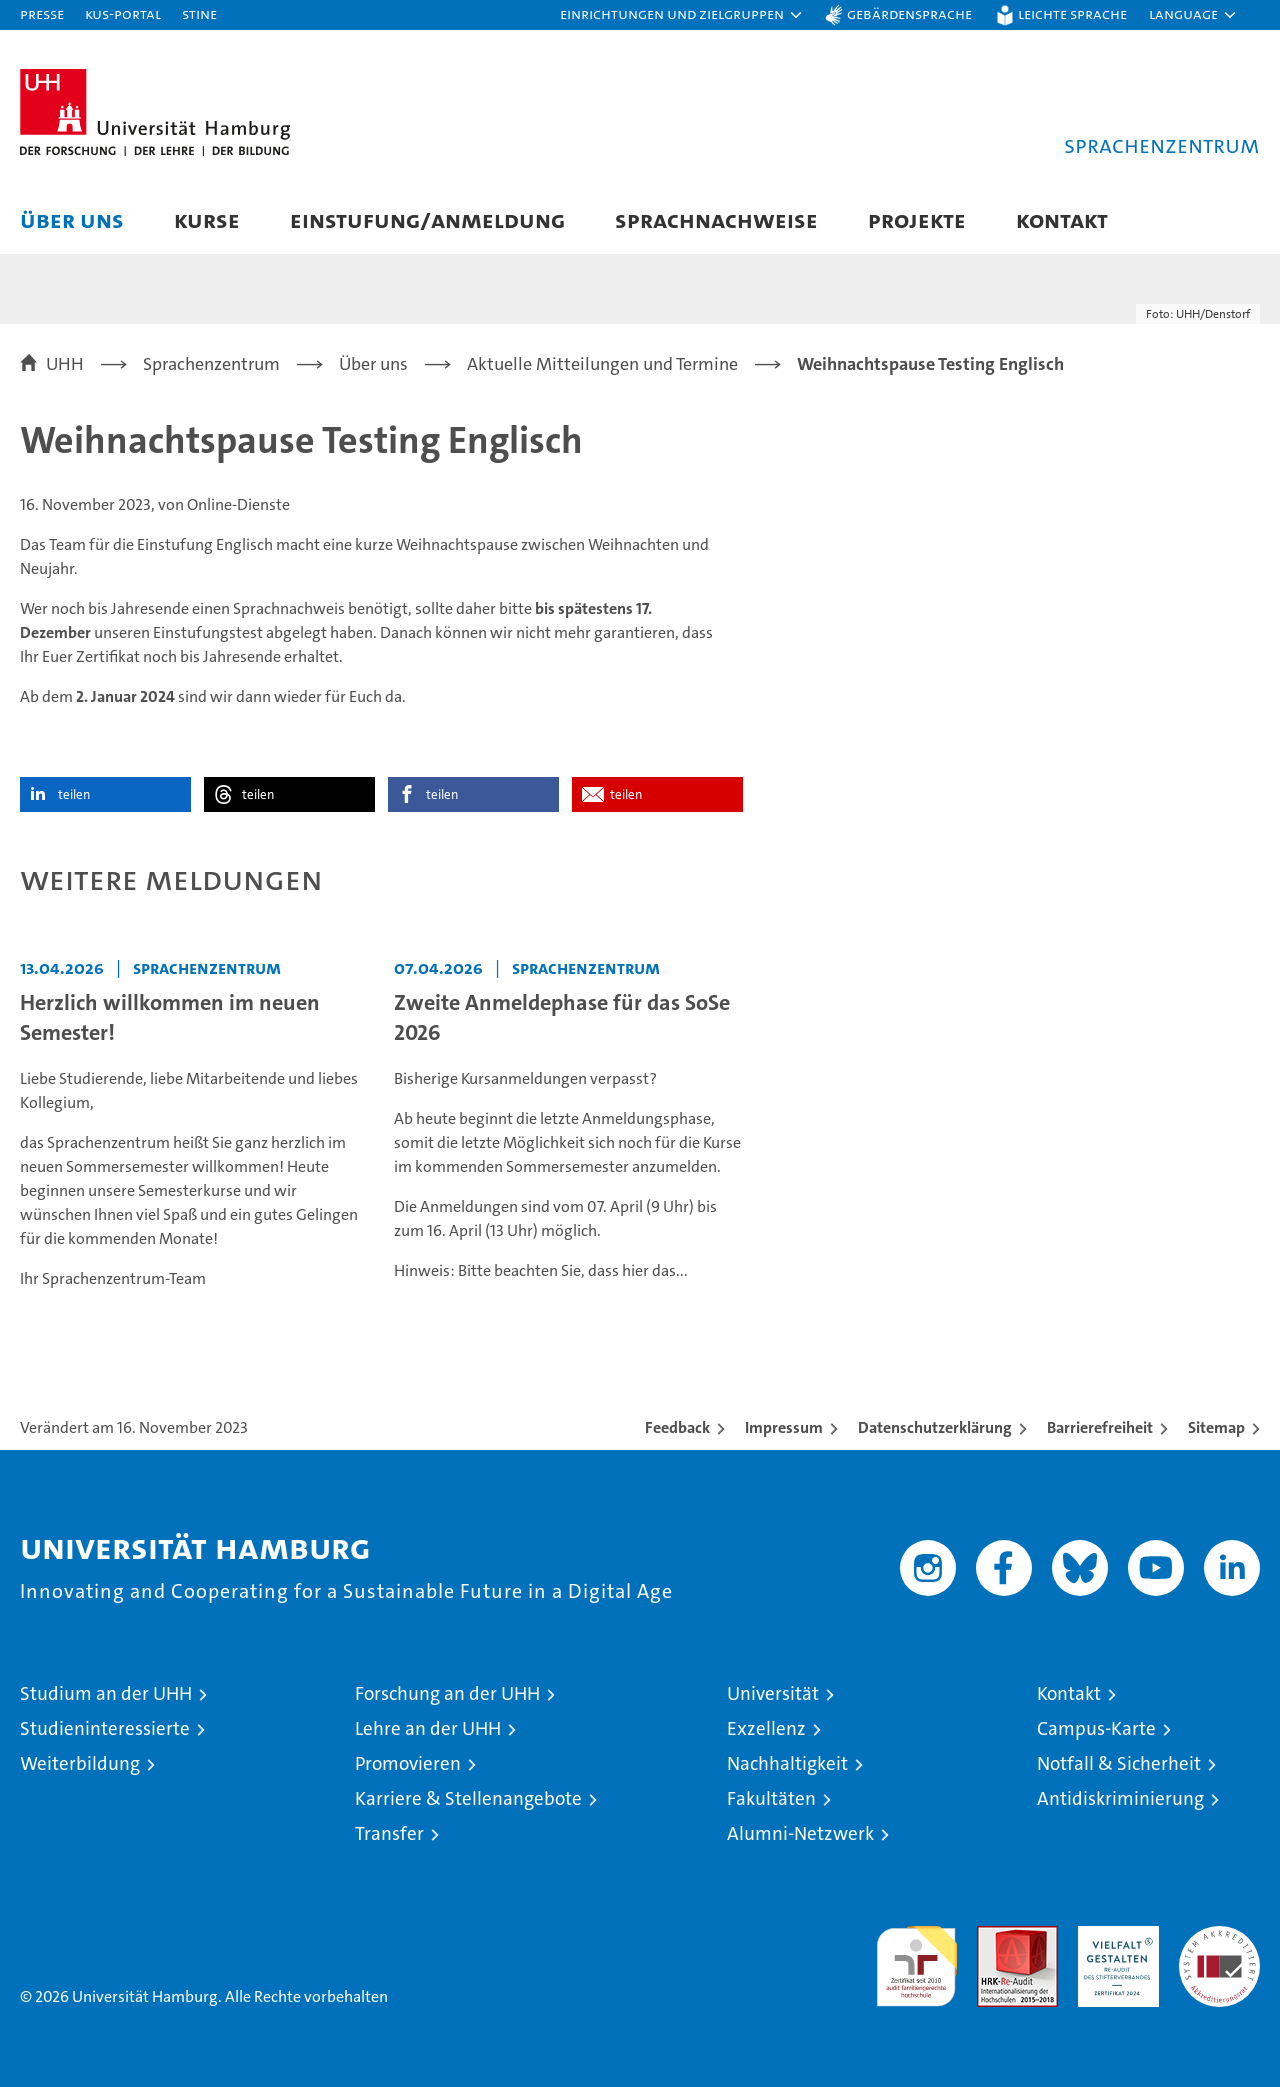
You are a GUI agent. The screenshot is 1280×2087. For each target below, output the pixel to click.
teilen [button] (74, 794)
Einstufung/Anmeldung (427, 219)
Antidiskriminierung (1120, 1798)
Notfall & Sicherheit (1119, 1763)
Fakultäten (771, 1798)
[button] (682, 15)
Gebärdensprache (909, 13)
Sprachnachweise (716, 219)
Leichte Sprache (1072, 13)
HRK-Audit (1113, 1936)
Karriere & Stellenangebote (468, 1798)
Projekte (917, 219)
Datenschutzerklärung (935, 1427)
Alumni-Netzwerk (800, 1833)
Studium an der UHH (106, 1693)
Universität (773, 1693)
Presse (42, 13)
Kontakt (1062, 219)
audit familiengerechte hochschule (916, 1957)
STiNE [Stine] (199, 13)
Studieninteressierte (105, 1728)
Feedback (677, 1427)
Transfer (389, 1833)
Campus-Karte (1096, 1728)
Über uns (72, 219)
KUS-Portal (123, 13)
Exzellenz (766, 1728)
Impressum (784, 1427)
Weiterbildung (80, 1763)
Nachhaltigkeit (787, 1763)
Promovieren (408, 1763)
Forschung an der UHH (447, 1693)
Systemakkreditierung (1219, 1936)
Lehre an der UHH (428, 1728)
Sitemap (1216, 1427)
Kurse (207, 219)
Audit (996, 1936)
